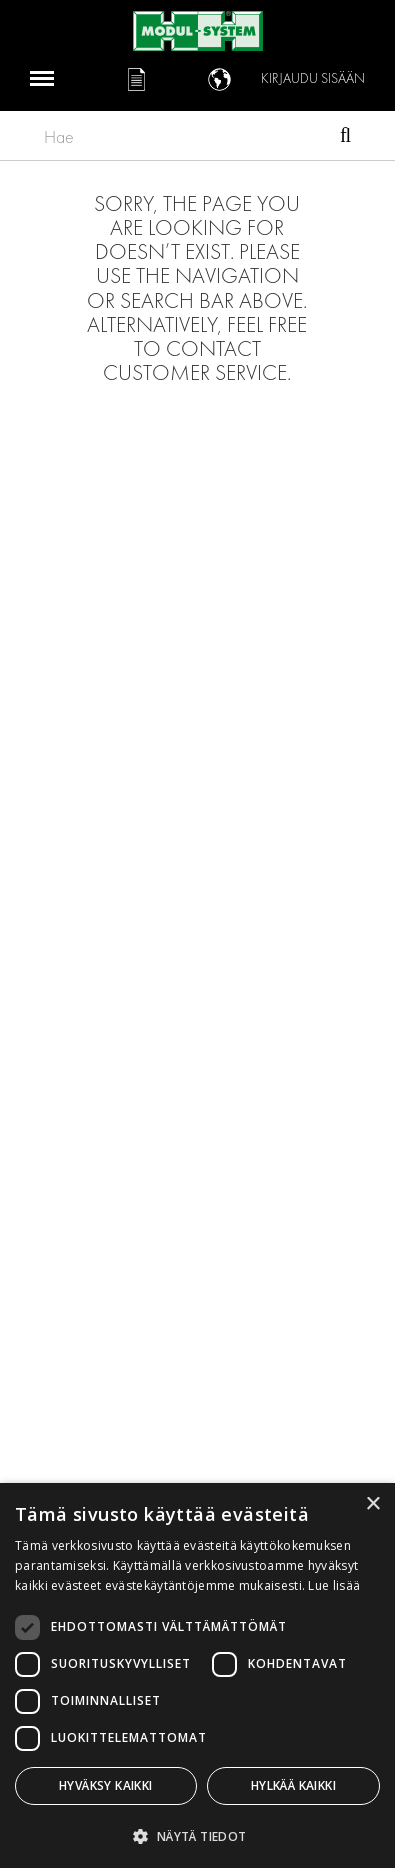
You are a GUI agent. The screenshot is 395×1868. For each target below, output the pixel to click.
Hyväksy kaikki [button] (106, 1785)
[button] (197, 1835)
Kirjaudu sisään (313, 78)
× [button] (372, 1504)
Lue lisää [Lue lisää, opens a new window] (334, 1585)
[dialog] (197, 1675)
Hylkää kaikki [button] (293, 1785)
